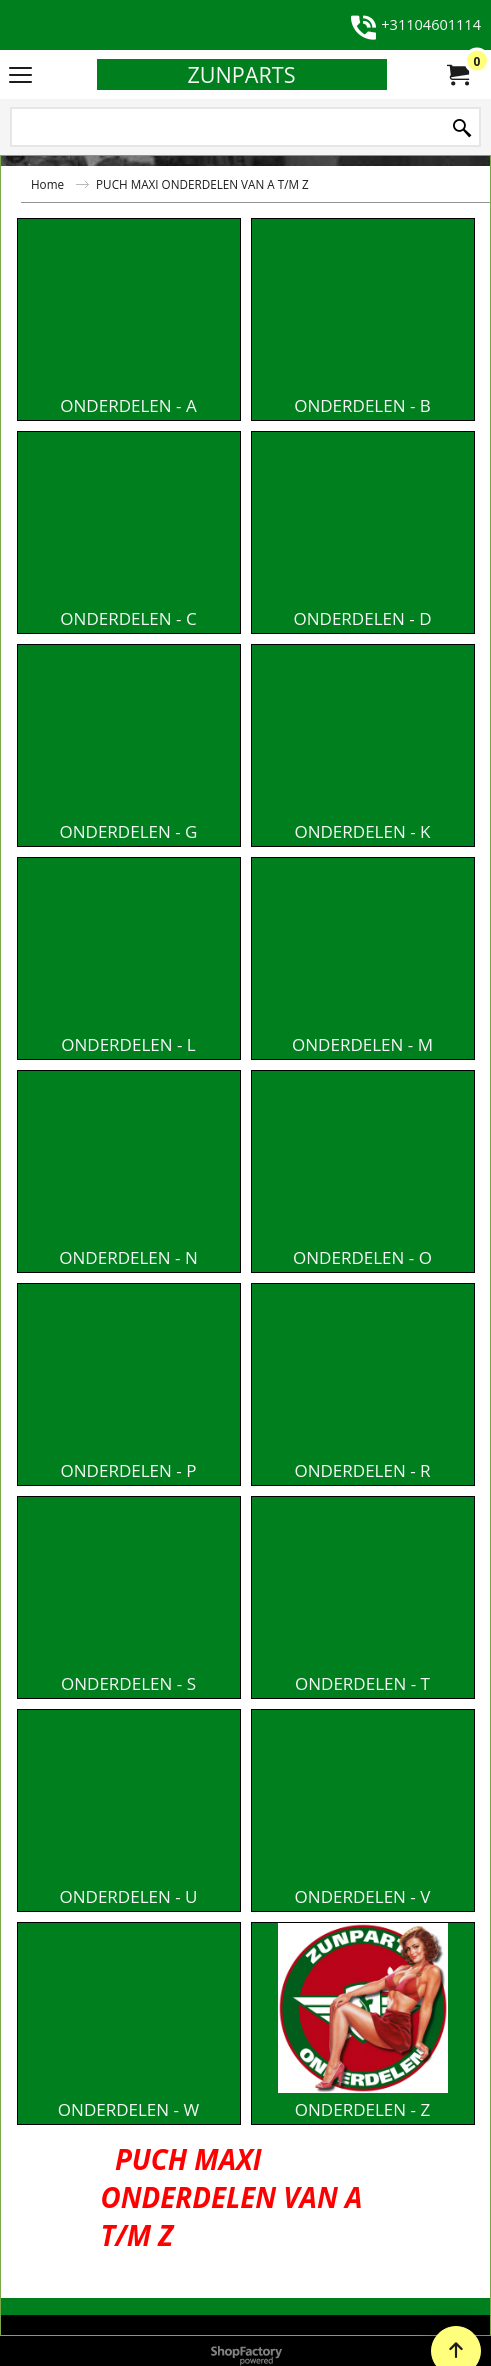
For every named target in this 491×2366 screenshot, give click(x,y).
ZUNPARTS (241, 74)
